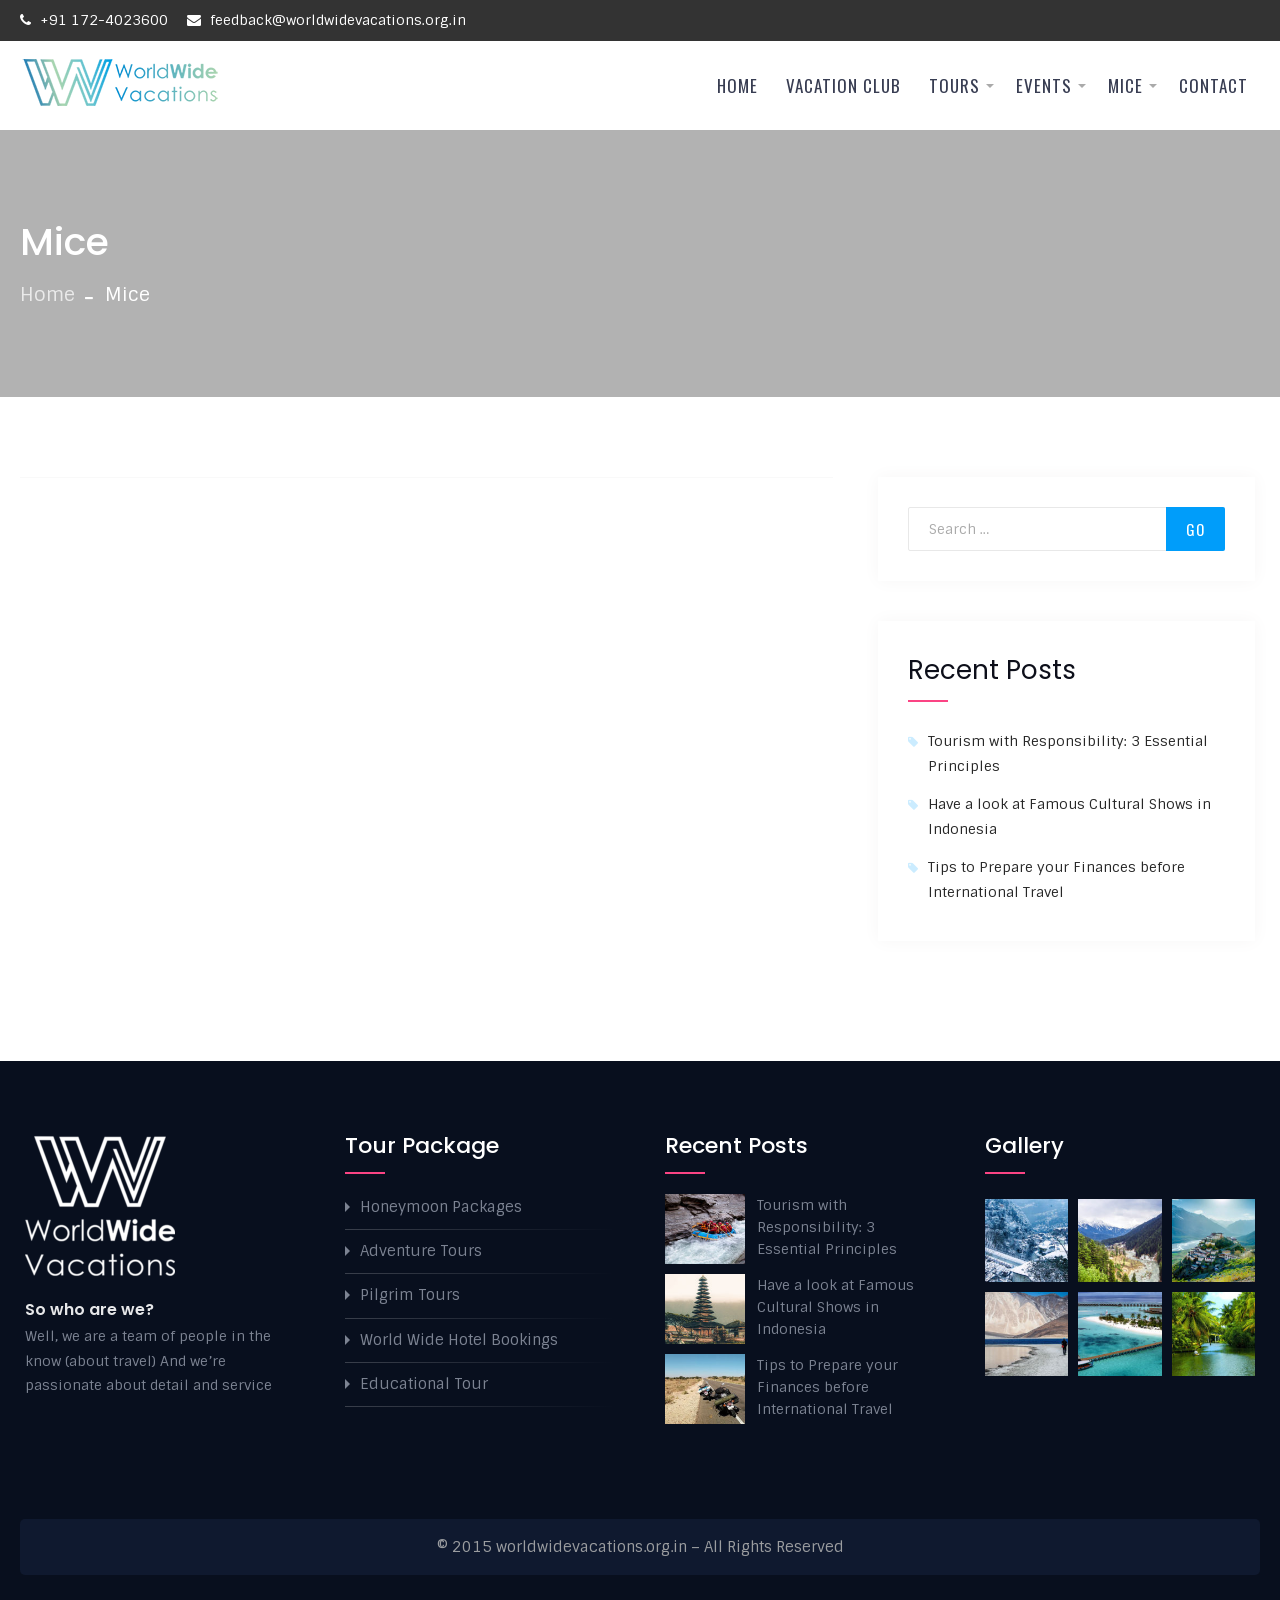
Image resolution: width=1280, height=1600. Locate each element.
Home (737, 85)
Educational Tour (424, 1384)
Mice (1125, 85)
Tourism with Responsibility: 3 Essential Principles (827, 1227)
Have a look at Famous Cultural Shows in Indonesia (835, 1307)
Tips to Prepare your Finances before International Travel (827, 1387)
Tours (954, 85)
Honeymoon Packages (441, 1207)
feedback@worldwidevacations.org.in (326, 20)
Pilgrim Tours (410, 1295)
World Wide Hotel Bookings (459, 1340)
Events (1044, 85)
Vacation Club (843, 85)
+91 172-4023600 (94, 20)
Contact (1213, 85)
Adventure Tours (421, 1251)
